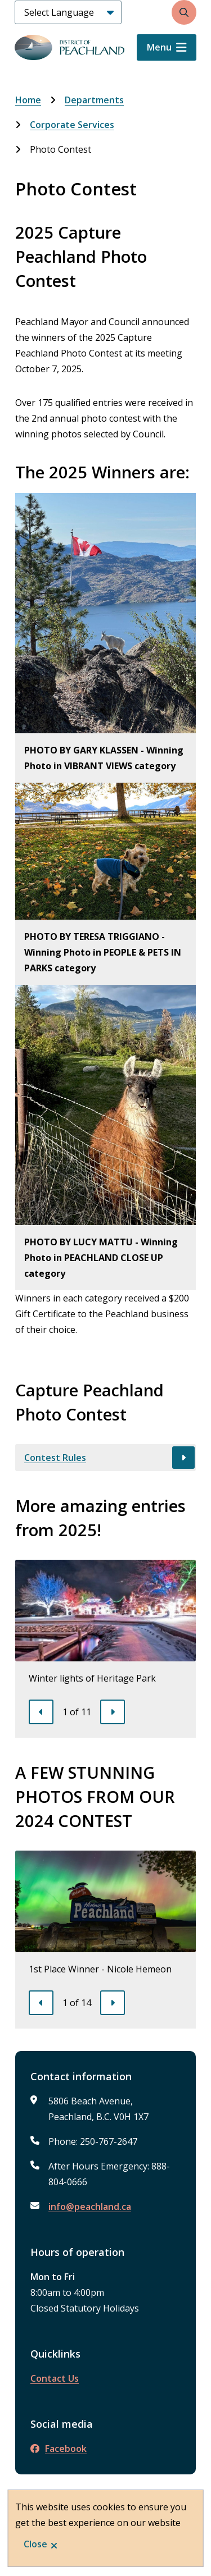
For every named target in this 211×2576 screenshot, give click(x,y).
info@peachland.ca (89, 2206)
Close (35, 2544)
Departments (94, 100)
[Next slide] (112, 1712)
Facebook (58, 2448)
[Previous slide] (41, 1712)
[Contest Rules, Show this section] (105, 1457)
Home (28, 100)
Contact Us (54, 2378)
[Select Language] (68, 12)
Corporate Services (72, 124)
